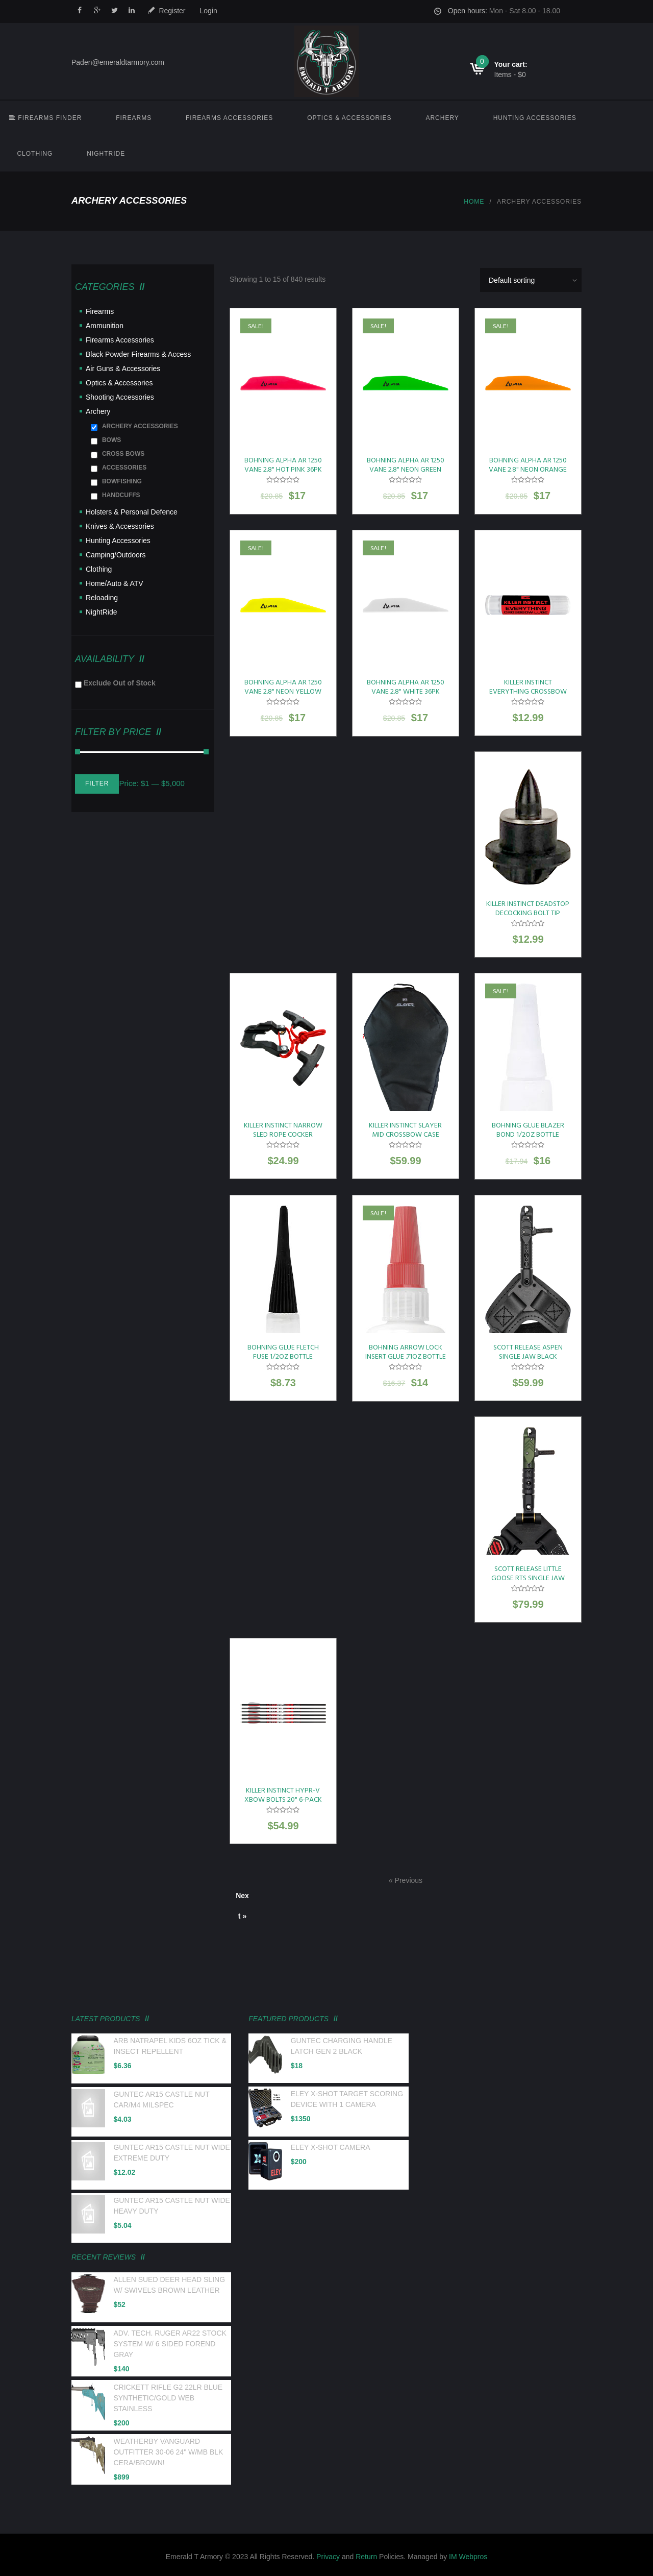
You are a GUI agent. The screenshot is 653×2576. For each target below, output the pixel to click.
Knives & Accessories (120, 526)
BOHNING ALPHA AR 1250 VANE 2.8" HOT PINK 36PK (283, 465)
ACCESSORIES (124, 467)
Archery (442, 117)
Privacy (328, 2557)
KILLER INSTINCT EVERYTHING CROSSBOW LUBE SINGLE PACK (528, 692)
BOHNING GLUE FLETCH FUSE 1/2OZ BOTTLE (283, 1352)
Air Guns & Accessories (123, 368)
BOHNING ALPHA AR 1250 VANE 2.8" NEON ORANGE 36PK (528, 470)
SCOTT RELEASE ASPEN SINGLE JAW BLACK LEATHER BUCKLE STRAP (528, 1357)
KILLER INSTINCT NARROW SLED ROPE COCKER (283, 1130)
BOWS (111, 440)
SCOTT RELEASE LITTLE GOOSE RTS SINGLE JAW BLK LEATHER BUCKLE (528, 1578)
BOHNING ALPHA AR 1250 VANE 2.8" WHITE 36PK (405, 687)
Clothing (35, 153)
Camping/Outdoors (116, 555)
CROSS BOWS (123, 453)
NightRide (106, 153)
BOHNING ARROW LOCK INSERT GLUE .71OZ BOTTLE (405, 1352)
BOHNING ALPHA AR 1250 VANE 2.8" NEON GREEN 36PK (405, 470)
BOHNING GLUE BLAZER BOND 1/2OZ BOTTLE (528, 1130)
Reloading (102, 598)
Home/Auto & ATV (114, 583)
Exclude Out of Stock (120, 683)
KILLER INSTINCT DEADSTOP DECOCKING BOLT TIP (527, 908)
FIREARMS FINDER (45, 117)
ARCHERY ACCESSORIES (140, 426)
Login (208, 11)
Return (366, 2557)
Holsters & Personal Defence (132, 512)
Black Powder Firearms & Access (138, 354)
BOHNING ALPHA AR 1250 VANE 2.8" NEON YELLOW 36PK (283, 692)
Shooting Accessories (120, 397)
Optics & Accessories (349, 117)
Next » (242, 1899)
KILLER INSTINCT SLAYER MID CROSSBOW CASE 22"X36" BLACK (405, 1135)
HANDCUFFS (121, 495)
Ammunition (104, 326)
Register (172, 11)
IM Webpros (468, 2557)
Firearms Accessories (229, 117)
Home (474, 201)
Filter (97, 783)
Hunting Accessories (534, 117)
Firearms (134, 117)
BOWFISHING (122, 481)
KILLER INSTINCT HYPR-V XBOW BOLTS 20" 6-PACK (283, 1795)
